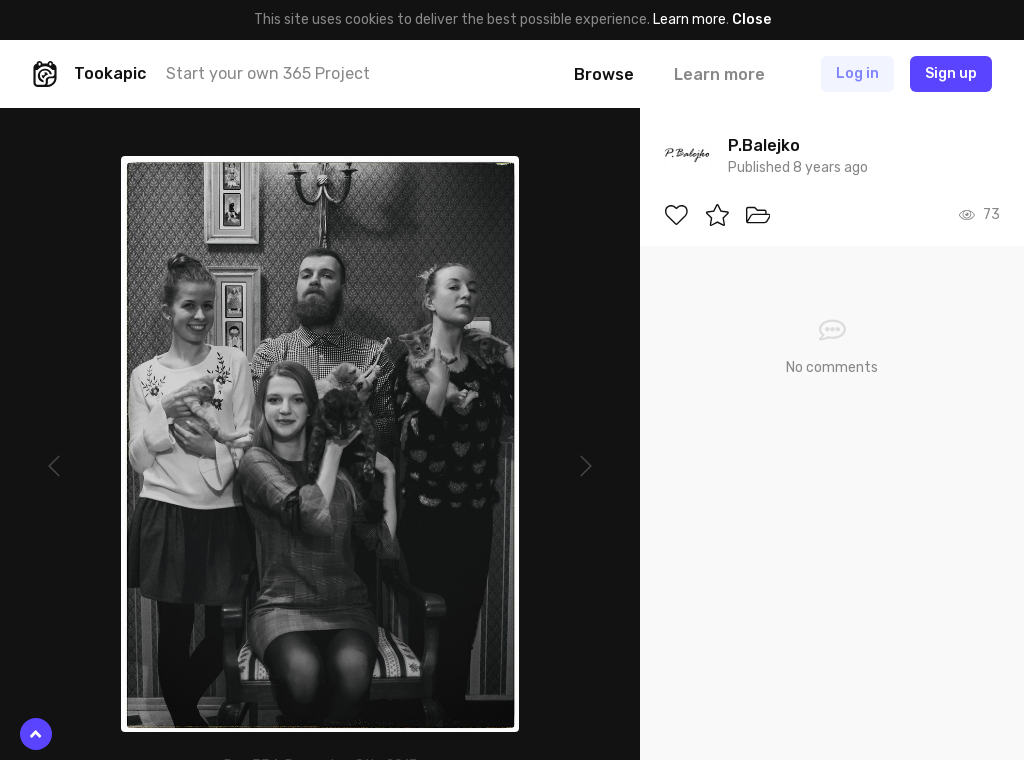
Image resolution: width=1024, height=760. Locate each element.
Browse (604, 74)
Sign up (951, 73)
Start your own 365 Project (268, 73)
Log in (857, 73)
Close (751, 19)
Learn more (689, 19)
